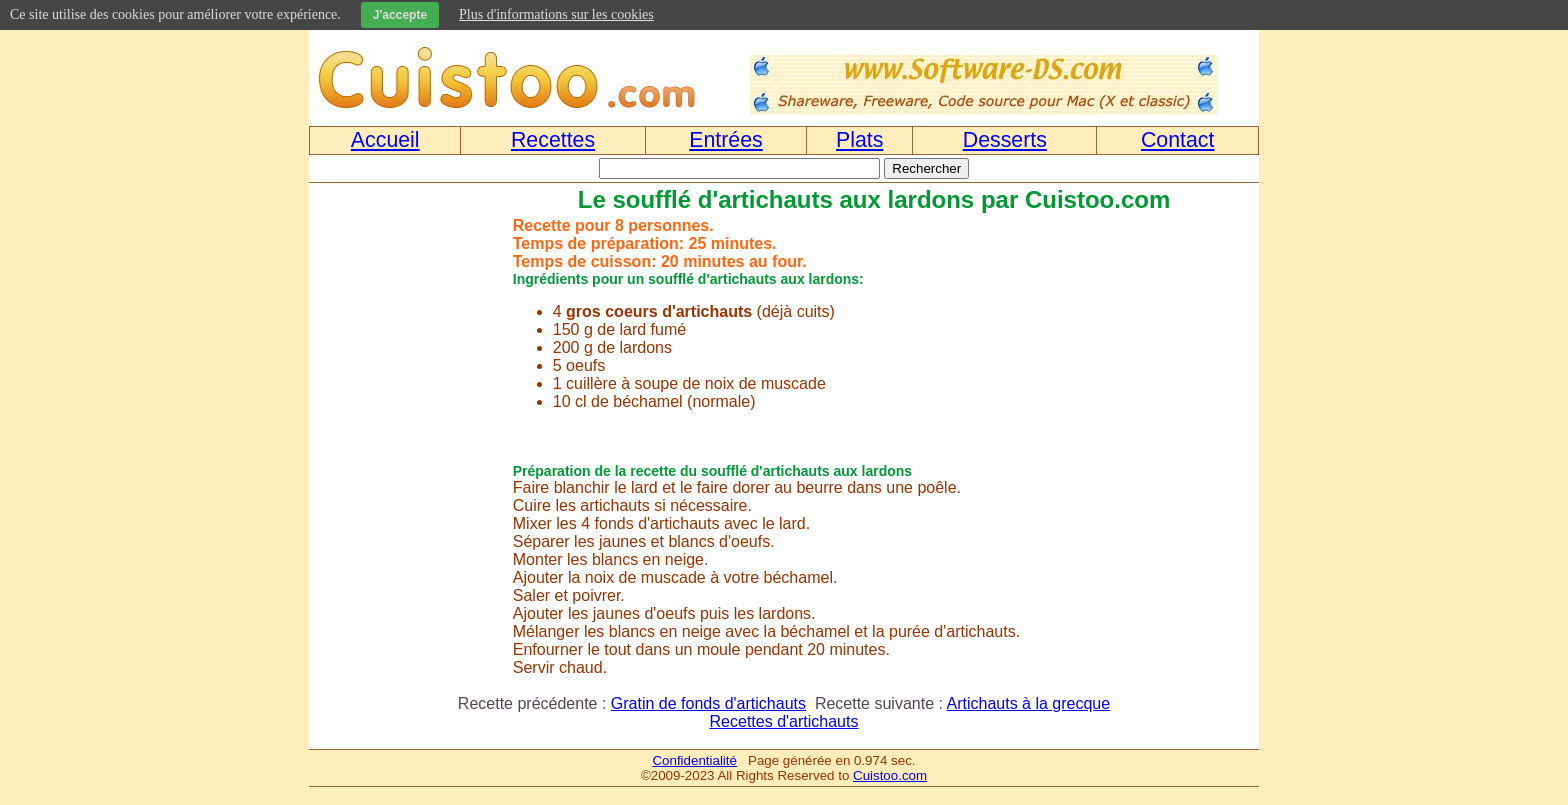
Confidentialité (694, 760)
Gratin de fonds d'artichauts (708, 703)
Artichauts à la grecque (1029, 703)
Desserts (1005, 140)
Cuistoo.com (890, 775)
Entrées (726, 140)
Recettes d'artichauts (784, 721)
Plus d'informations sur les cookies (556, 14)
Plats (859, 140)
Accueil (385, 140)
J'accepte (400, 15)
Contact (1178, 140)
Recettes (553, 140)
